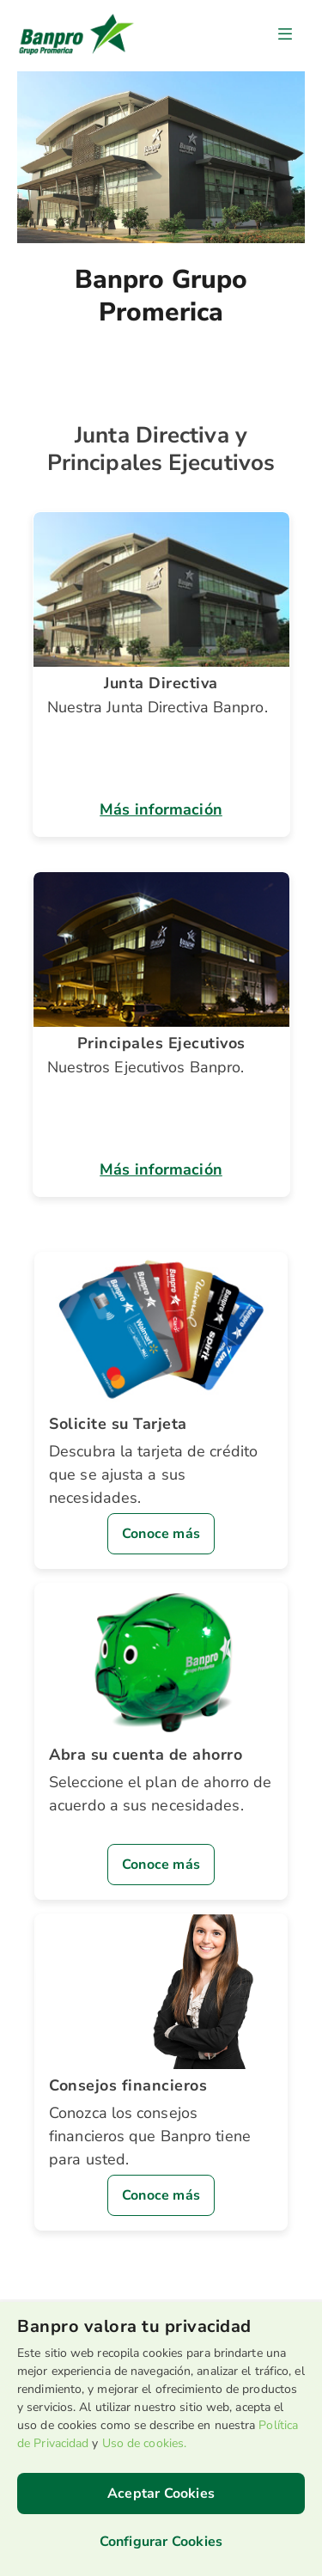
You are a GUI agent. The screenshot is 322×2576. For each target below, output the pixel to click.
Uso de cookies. (144, 2443)
